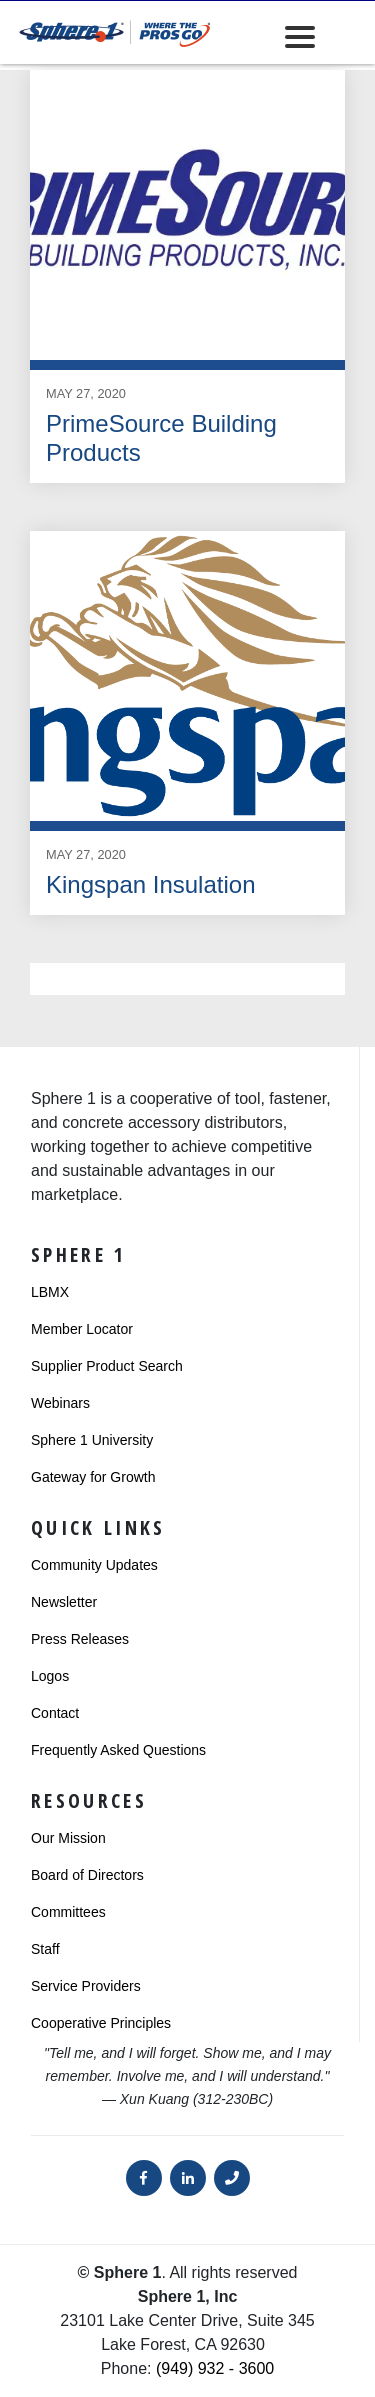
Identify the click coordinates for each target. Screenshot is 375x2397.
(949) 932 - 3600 (215, 2368)
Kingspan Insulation (150, 884)
